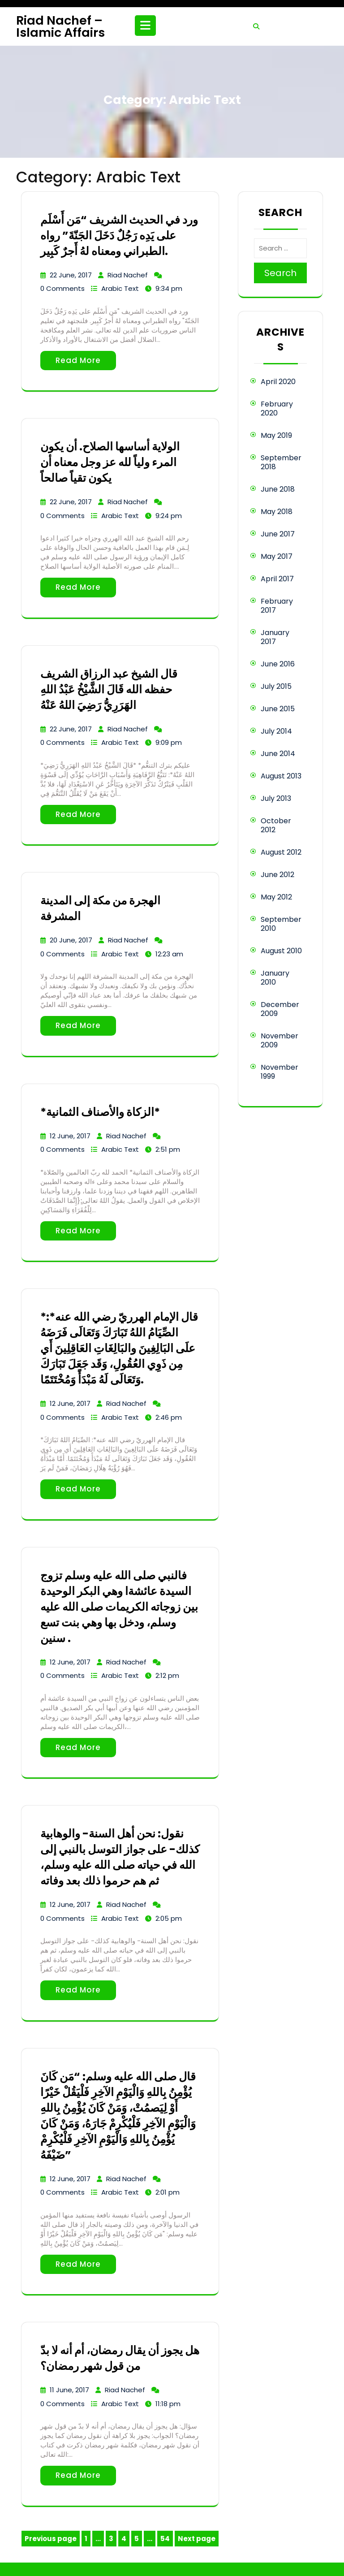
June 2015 (278, 709)
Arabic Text (120, 288)
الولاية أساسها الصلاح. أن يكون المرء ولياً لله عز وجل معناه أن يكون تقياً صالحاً (110, 462)
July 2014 (276, 731)
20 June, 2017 (71, 940)
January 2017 (275, 637)
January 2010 (275, 977)
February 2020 (277, 408)
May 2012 (276, 897)
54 (166, 2539)
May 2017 (276, 556)
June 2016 (278, 664)
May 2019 (276, 435)
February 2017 (277, 605)
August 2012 (281, 852)
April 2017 (277, 579)
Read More (78, 360)
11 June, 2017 (69, 2389)
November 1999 (279, 1071)
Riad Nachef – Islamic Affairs (60, 26)
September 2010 (281, 924)
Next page (196, 2538)
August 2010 (281, 951)
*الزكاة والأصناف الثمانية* (100, 1112)
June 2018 (278, 489)
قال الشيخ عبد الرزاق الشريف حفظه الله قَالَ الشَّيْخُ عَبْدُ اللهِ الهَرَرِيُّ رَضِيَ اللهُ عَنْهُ (108, 689)
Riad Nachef (128, 275)
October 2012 (276, 825)
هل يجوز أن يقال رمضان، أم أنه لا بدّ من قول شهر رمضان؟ (119, 2358)
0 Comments (62, 288)
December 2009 (280, 1009)
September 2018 (281, 462)
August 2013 (281, 776)
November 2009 (279, 1040)
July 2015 (276, 686)
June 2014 (278, 753)
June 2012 (277, 874)
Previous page (51, 2538)
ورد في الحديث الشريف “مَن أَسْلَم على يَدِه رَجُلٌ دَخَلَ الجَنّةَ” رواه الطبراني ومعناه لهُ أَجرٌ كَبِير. (119, 235)
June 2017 (278, 534)
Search (280, 273)
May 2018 (276, 511)
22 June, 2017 (71, 275)
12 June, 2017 (70, 1136)
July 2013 (276, 798)
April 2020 (278, 381)
